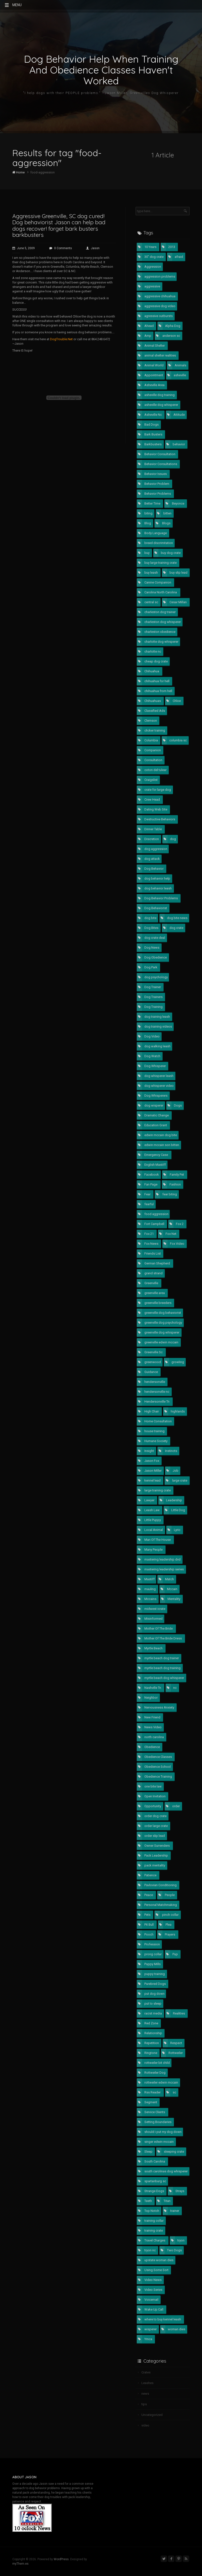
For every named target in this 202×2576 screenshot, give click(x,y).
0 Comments (60, 248)
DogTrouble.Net (61, 339)
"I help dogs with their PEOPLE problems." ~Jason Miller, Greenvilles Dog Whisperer (101, 93)
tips (144, 2404)
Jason (93, 248)
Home (18, 172)
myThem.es (20, 2563)
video (145, 2425)
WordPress (61, 2559)
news (145, 2393)
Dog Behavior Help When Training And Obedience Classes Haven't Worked (101, 70)
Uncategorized (152, 2415)
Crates (146, 2372)
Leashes (147, 2383)
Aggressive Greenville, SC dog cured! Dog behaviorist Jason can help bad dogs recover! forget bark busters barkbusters (58, 225)
